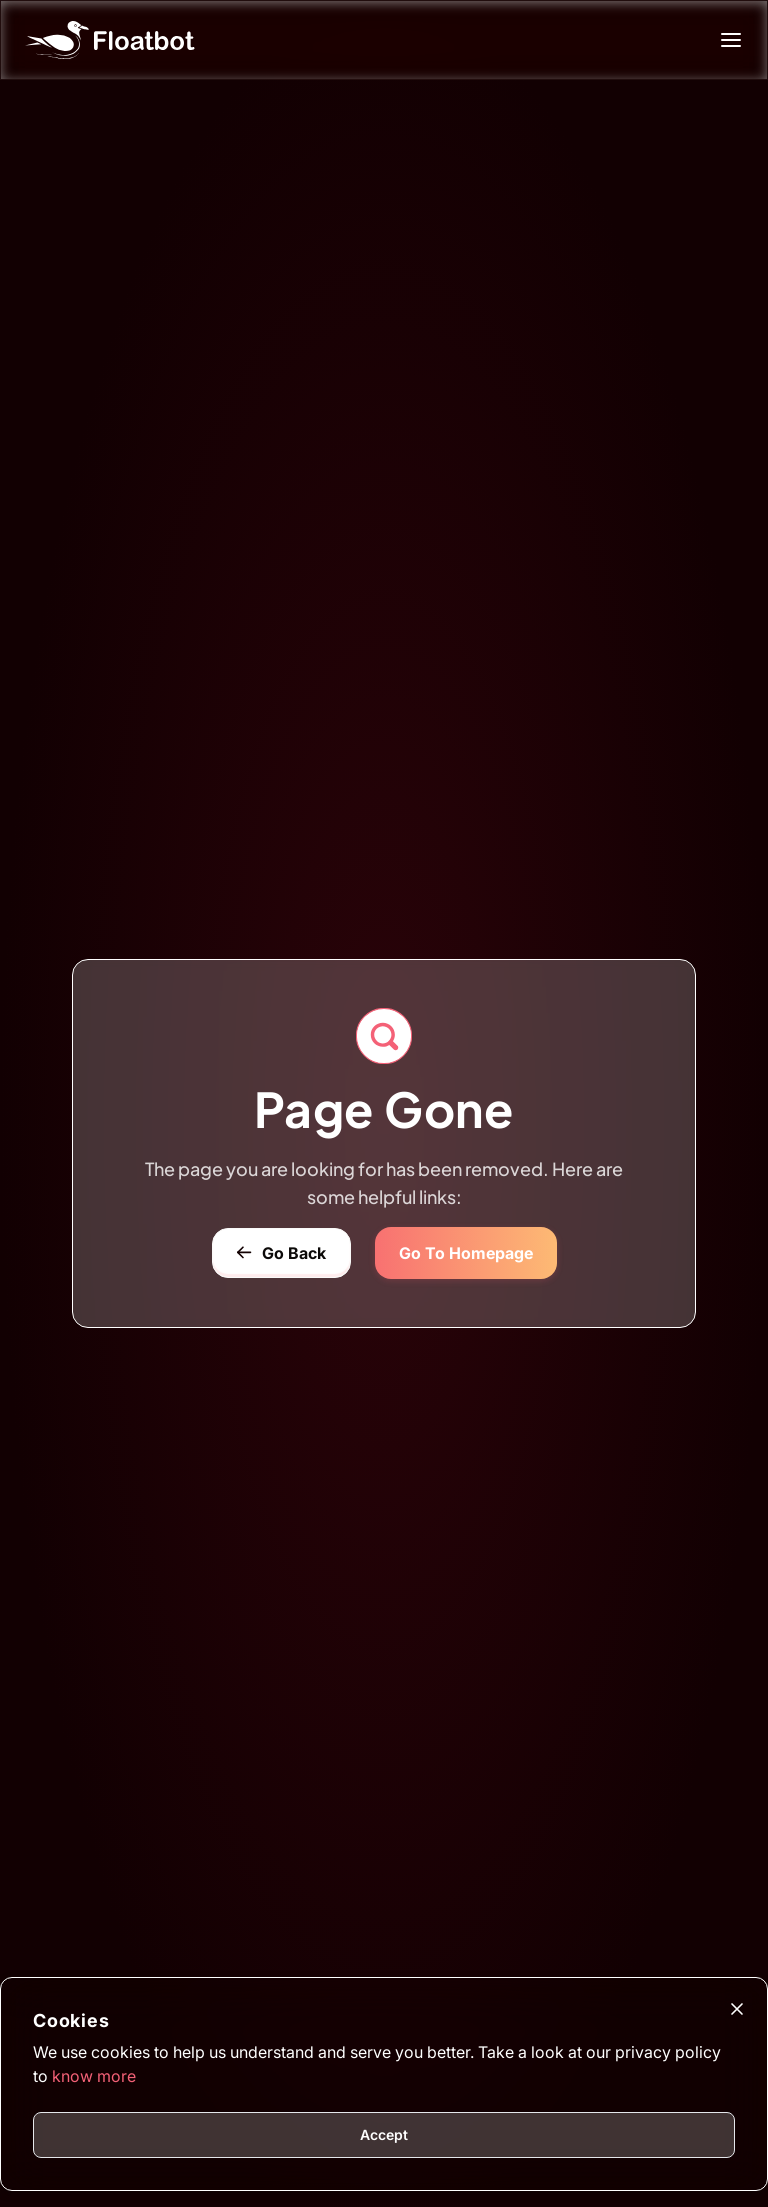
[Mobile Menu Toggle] (739, 40)
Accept (384, 2134)
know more (94, 2076)
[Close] (737, 2008)
